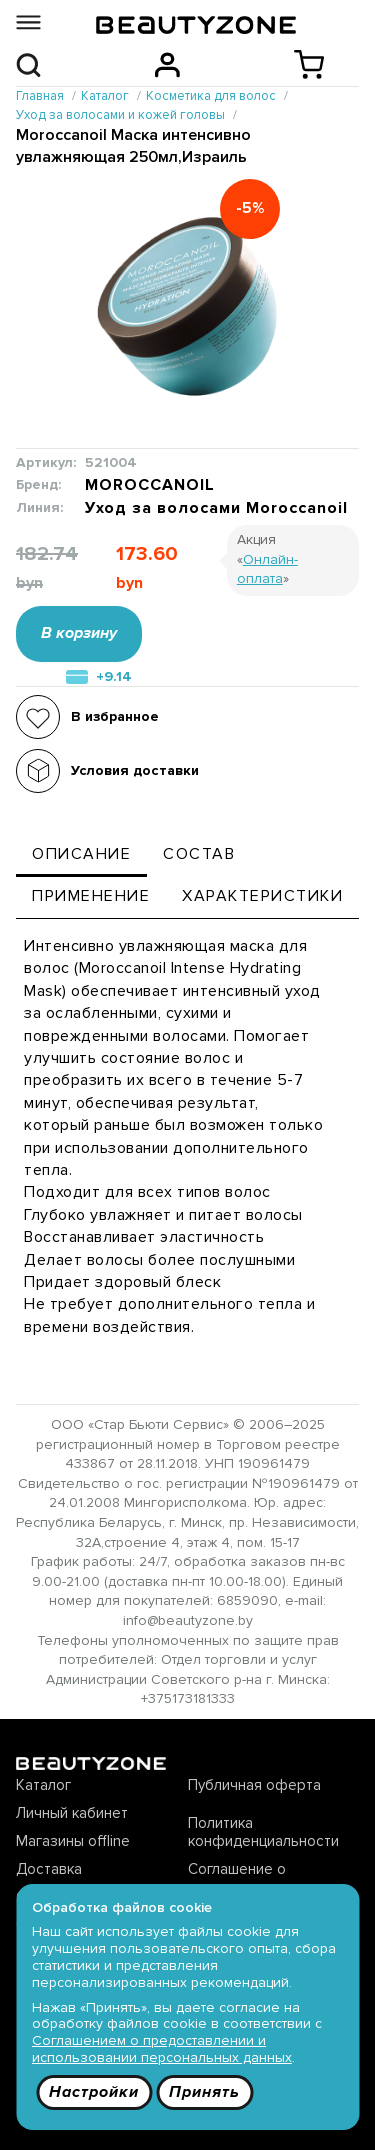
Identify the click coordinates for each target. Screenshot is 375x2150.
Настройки (94, 2092)
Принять (204, 2092)
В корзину (79, 633)
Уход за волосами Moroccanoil (216, 508)
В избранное (115, 716)
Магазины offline (73, 1841)
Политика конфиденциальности (263, 1832)
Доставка (49, 1869)
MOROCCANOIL (150, 485)
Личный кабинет (72, 1813)
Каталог (43, 1785)
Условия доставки (135, 770)
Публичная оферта (254, 1785)
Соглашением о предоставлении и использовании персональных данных (162, 2049)
